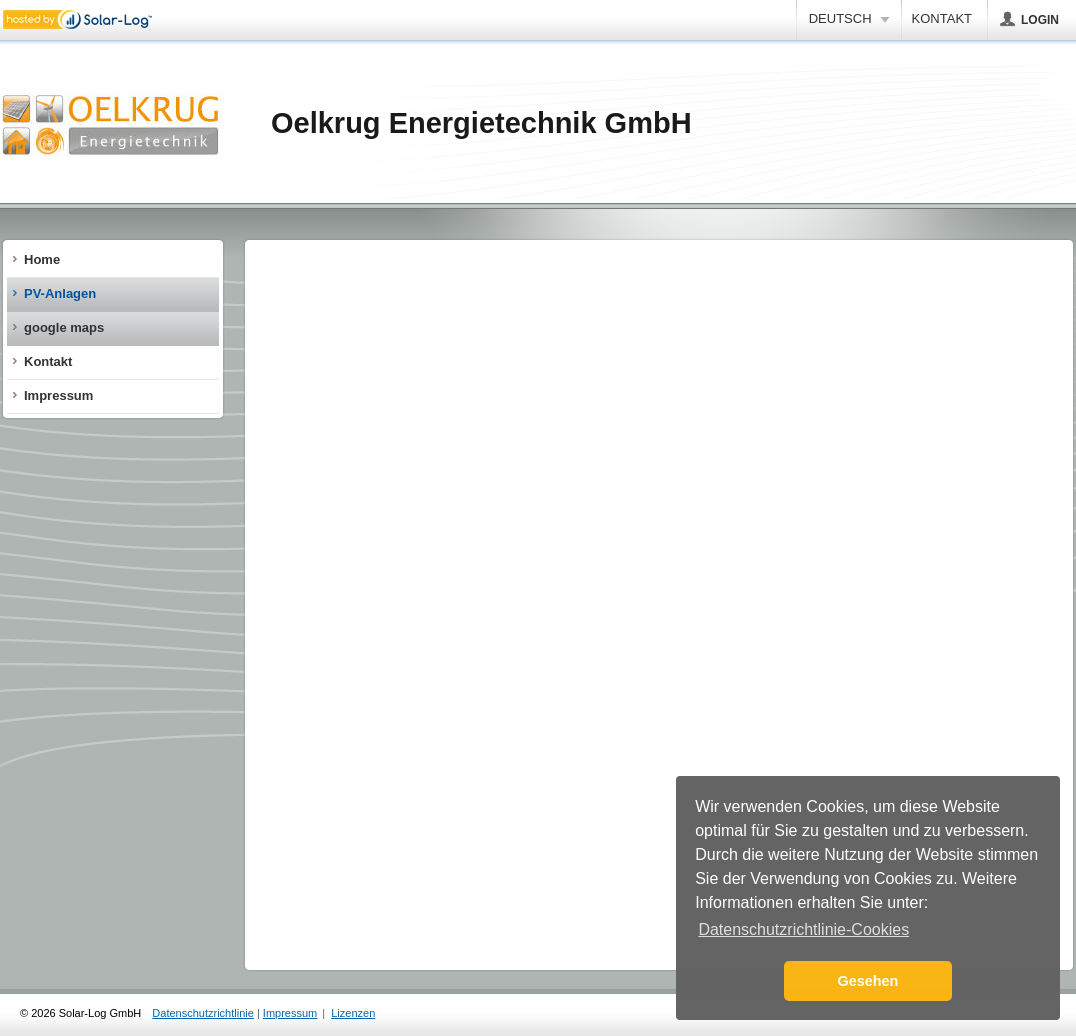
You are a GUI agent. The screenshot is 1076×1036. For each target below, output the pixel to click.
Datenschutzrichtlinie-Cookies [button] (803, 929)
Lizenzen (353, 1013)
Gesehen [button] (868, 981)
